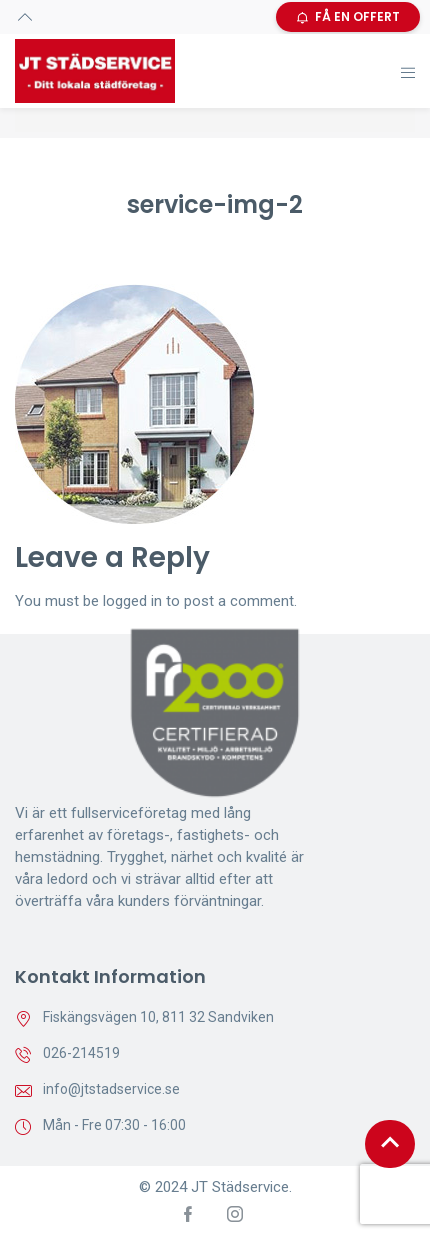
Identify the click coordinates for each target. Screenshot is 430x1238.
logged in (132, 601)
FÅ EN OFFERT (348, 16)
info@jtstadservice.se (111, 1089)
